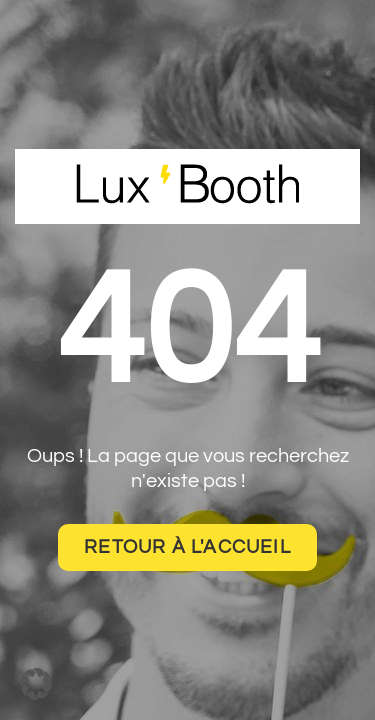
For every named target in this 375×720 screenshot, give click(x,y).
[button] (36, 684)
